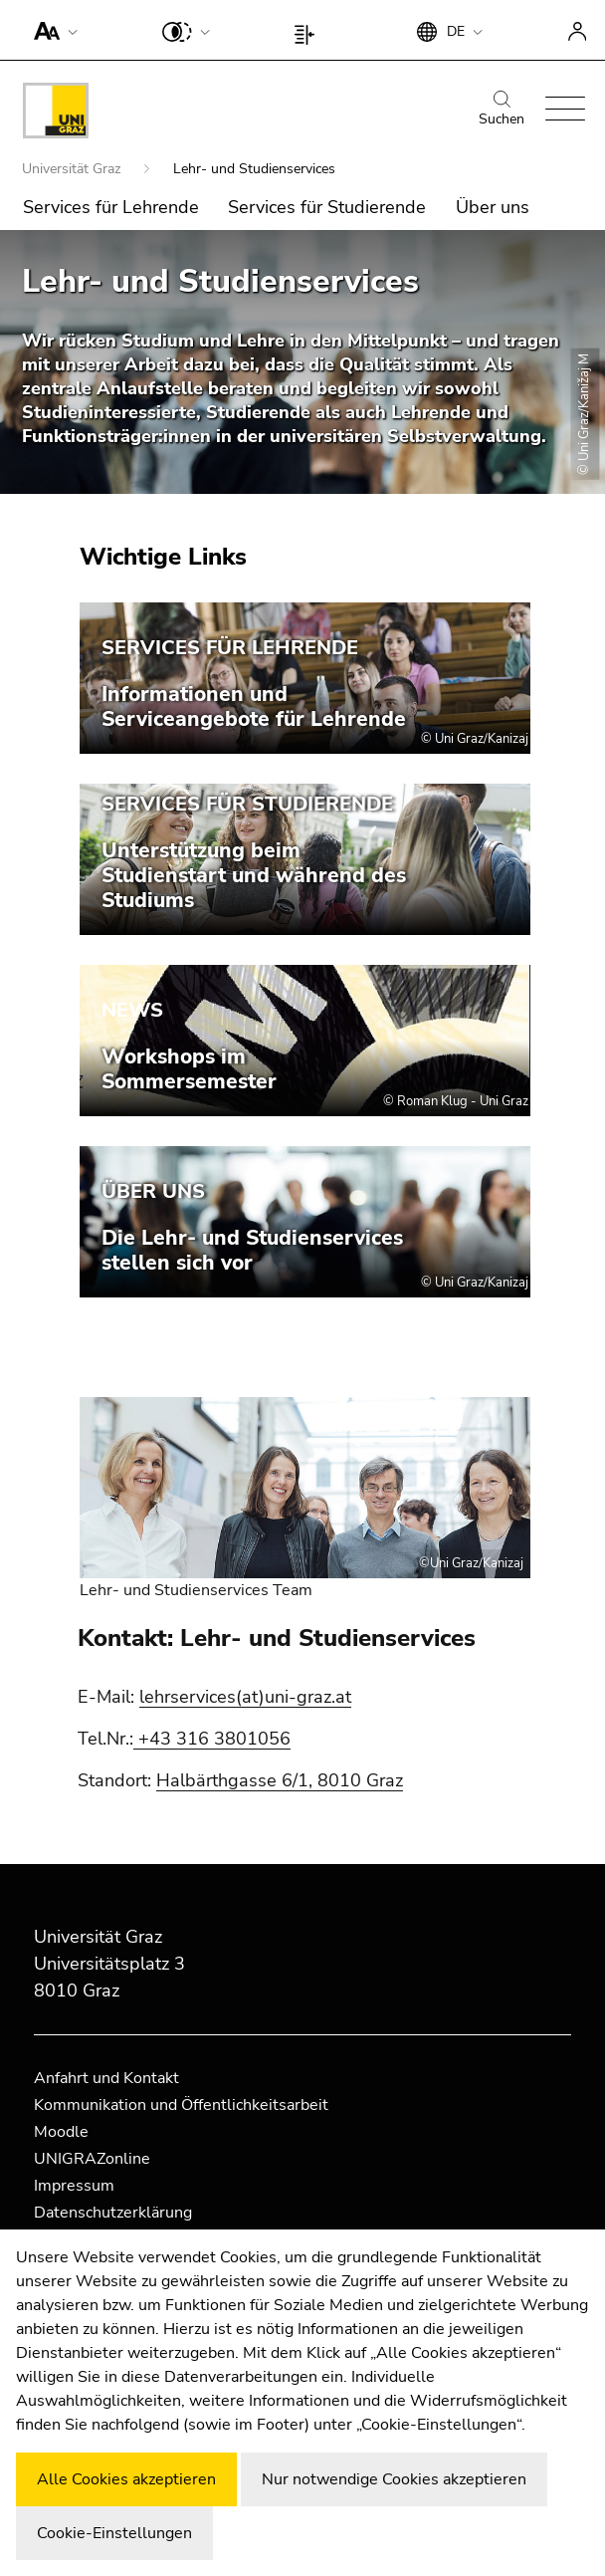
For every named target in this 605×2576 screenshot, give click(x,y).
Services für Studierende (327, 207)
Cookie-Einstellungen (114, 2533)
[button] (51, 30)
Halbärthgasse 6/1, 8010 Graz (279, 1780)
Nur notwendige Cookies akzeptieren (394, 2479)
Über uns (492, 207)
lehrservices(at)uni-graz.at (245, 1697)
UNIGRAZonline (92, 2159)
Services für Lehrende (111, 207)
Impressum (74, 2186)
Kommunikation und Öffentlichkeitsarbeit (181, 2105)
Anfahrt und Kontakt (106, 2078)
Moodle (61, 2132)
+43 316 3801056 (214, 1739)
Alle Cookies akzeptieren (126, 2479)
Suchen (501, 109)
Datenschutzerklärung (113, 2213)
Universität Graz (73, 168)
